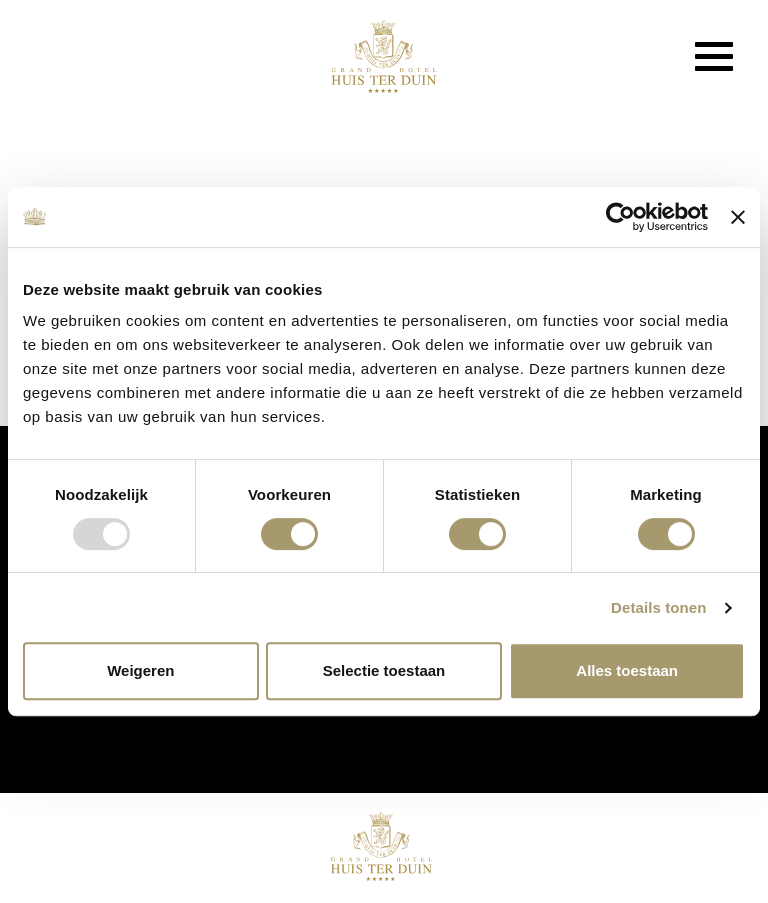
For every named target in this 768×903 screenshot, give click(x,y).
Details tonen (658, 607)
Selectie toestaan (384, 670)
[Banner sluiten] (738, 217)
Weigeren (140, 670)
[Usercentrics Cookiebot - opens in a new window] (620, 217)
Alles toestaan (627, 670)
